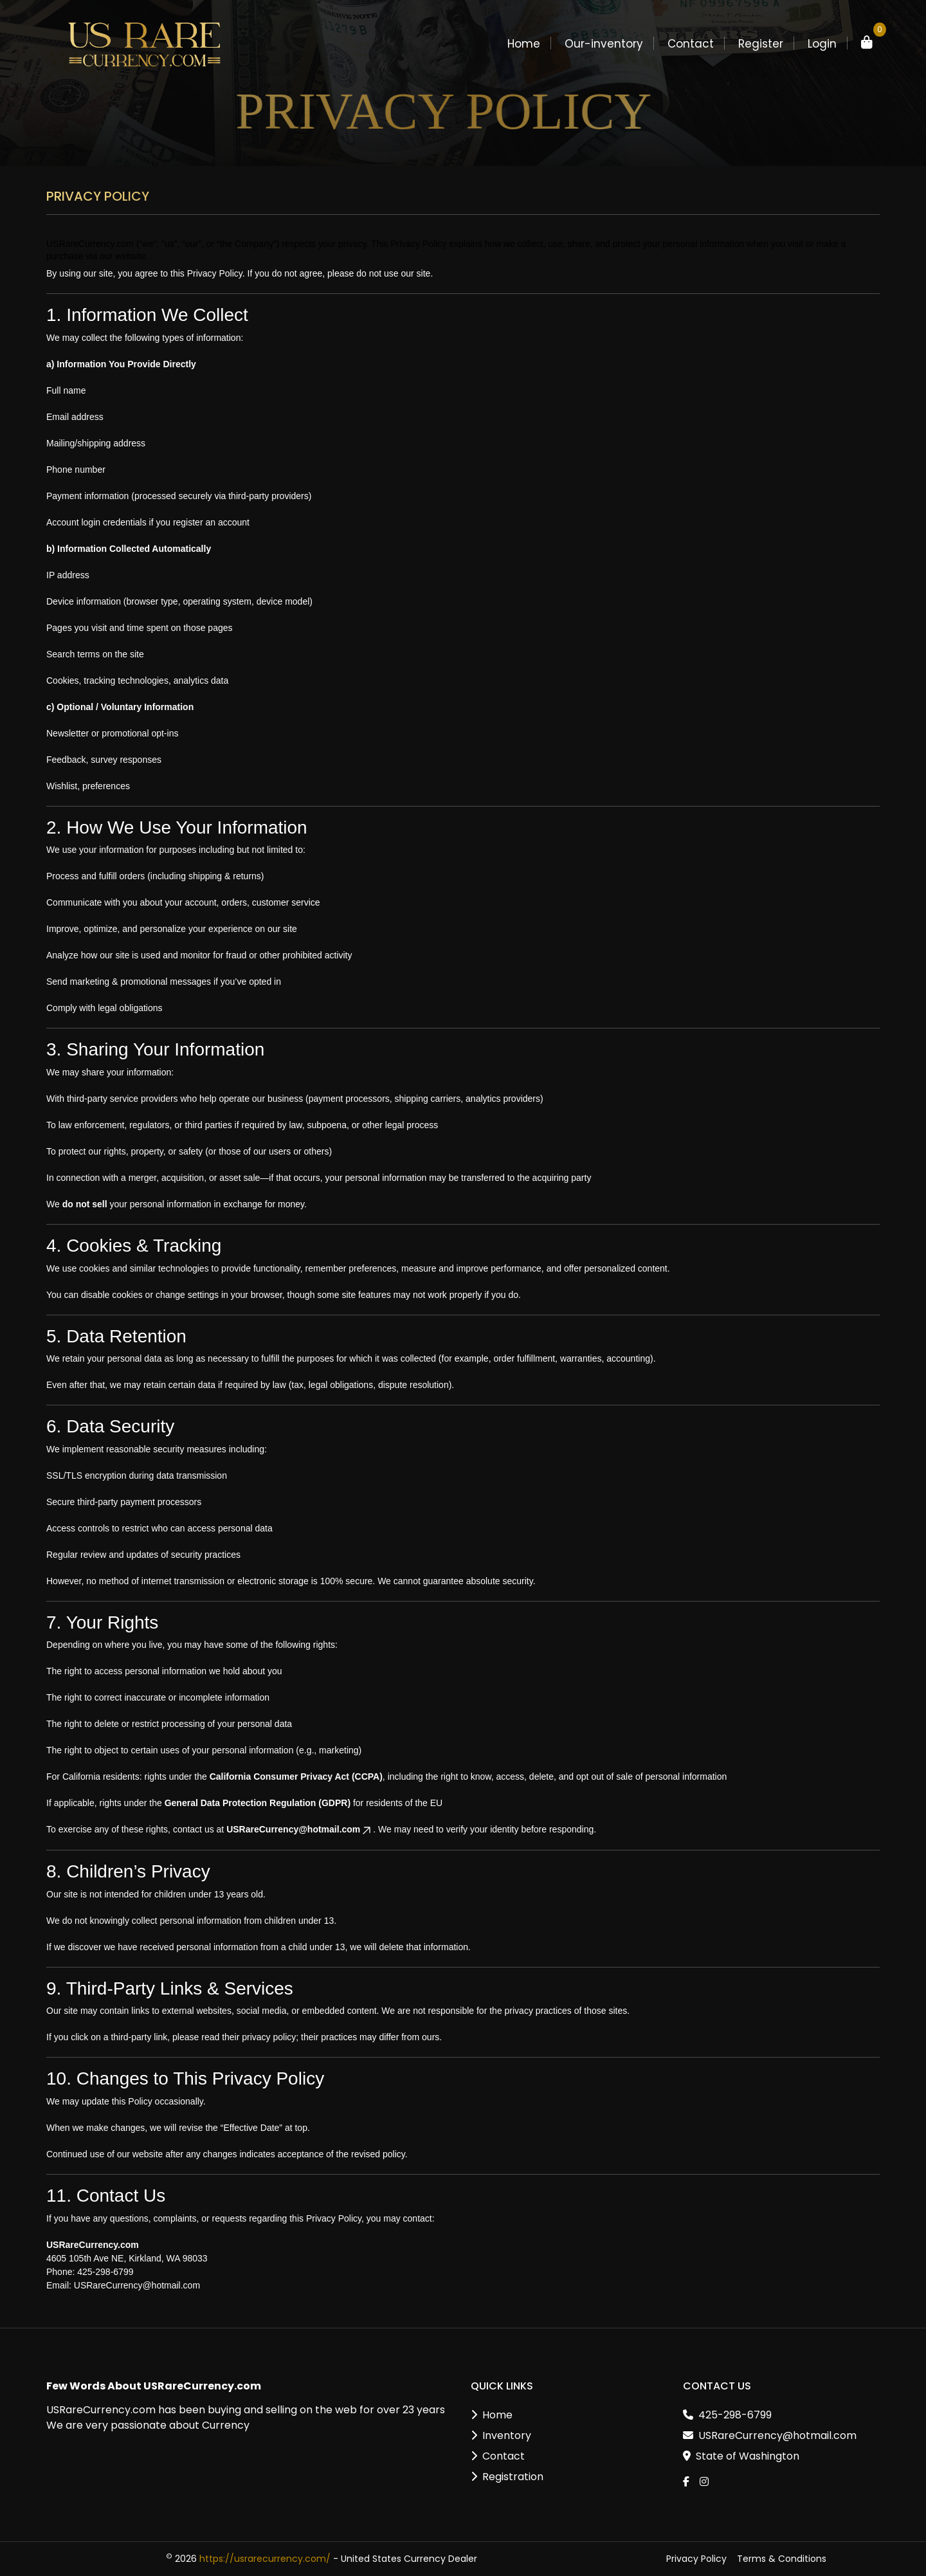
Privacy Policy (696, 2558)
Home (497, 2414)
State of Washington (747, 2456)
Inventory (506, 2435)
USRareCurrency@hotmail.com (299, 1829)
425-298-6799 (735, 2414)
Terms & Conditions (781, 2558)
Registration (512, 2476)
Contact (503, 2456)
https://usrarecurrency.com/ (265, 2558)
